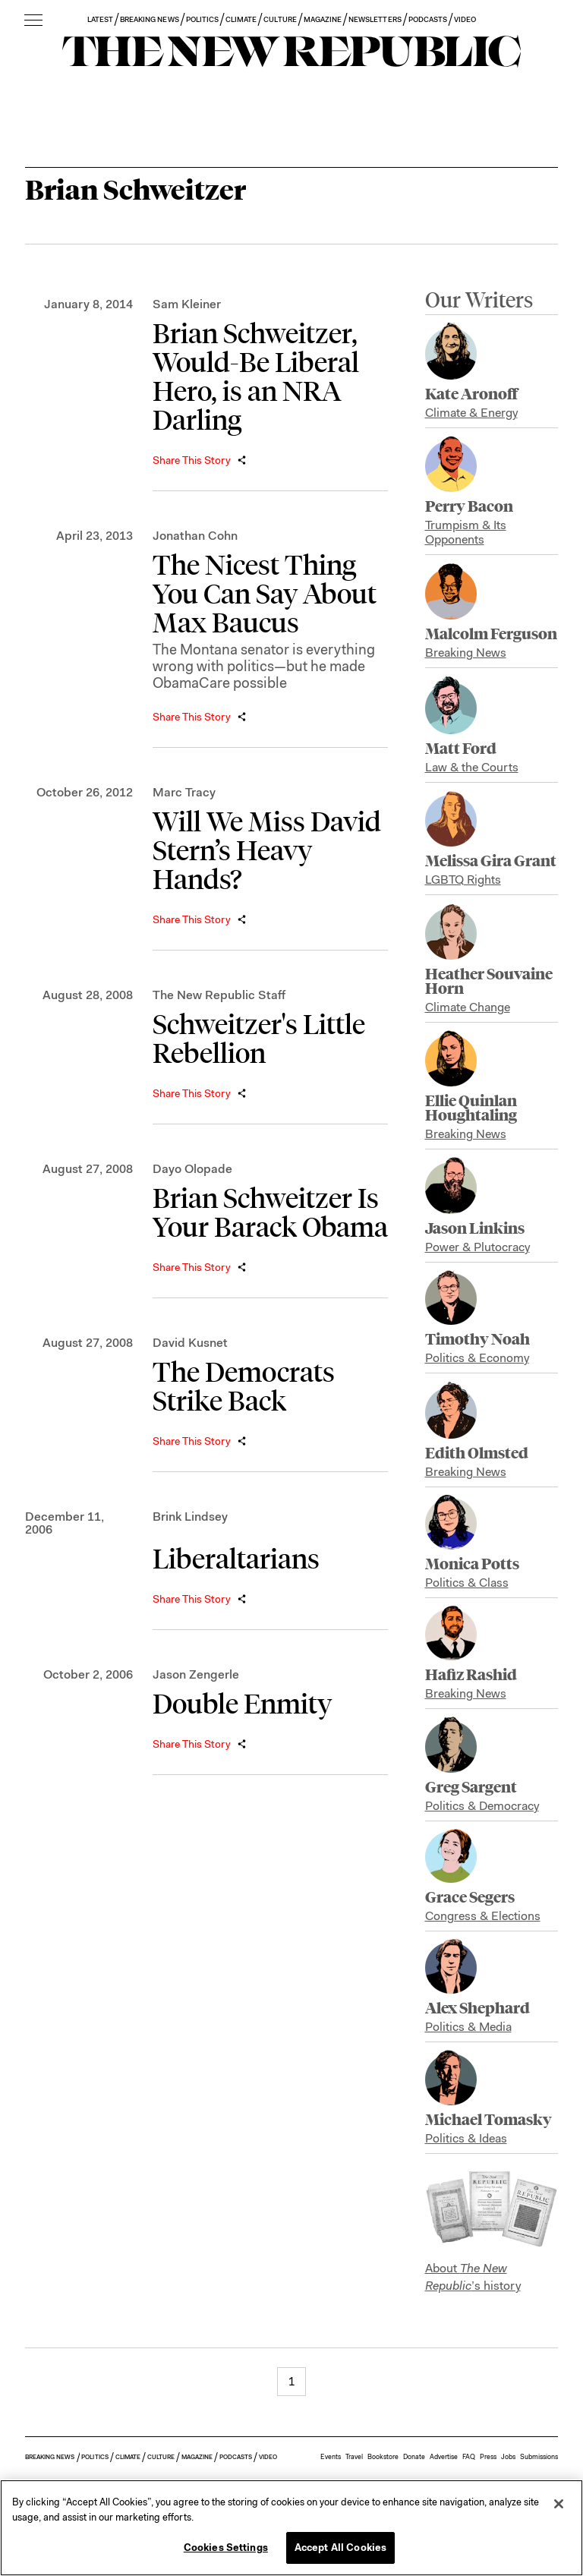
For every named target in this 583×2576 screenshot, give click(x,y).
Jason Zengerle (196, 1674)
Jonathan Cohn (195, 536)
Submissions (539, 2456)
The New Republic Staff (219, 995)
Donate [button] (414, 2456)
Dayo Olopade (192, 1169)
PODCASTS (427, 19)
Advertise (444, 2456)
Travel (354, 2456)
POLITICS (202, 19)
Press (488, 2456)
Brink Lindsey (190, 1516)
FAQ (468, 2456)
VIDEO (465, 19)
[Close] (558, 2504)
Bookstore (383, 2456)
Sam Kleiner (187, 304)
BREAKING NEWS (149, 19)
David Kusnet (190, 1343)
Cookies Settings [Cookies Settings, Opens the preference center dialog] (226, 2547)
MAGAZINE (323, 19)
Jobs (508, 2456)
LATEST (100, 19)
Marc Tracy (184, 792)
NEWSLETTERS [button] (375, 19)
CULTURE (279, 19)
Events (330, 2456)
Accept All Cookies (340, 2547)
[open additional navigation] (33, 21)
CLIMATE (241, 19)
